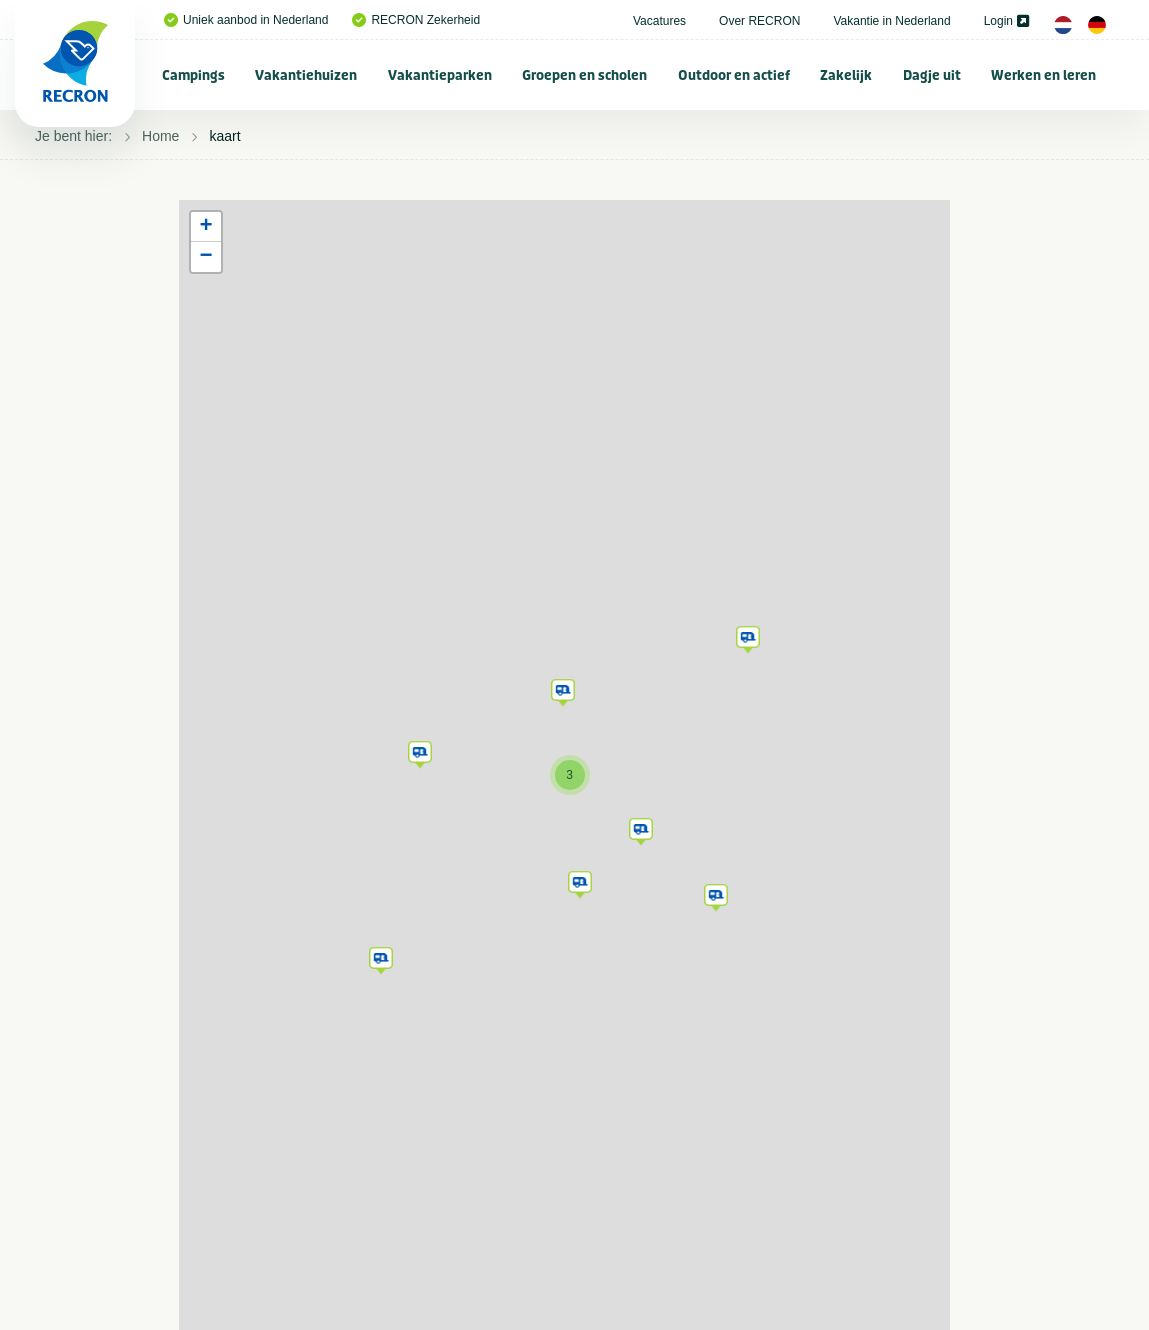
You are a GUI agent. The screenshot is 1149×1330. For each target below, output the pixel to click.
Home (160, 136)
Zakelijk (846, 75)
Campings (193, 75)
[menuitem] (194, 75)
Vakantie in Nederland (891, 21)
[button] (381, 957)
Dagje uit (932, 75)
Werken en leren (1043, 75)
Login (1006, 21)
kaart (224, 136)
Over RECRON (759, 21)
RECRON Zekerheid (416, 20)
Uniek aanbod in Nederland (246, 20)
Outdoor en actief (734, 75)
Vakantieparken (440, 75)
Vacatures (659, 21)
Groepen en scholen (584, 75)
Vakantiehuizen (306, 75)
